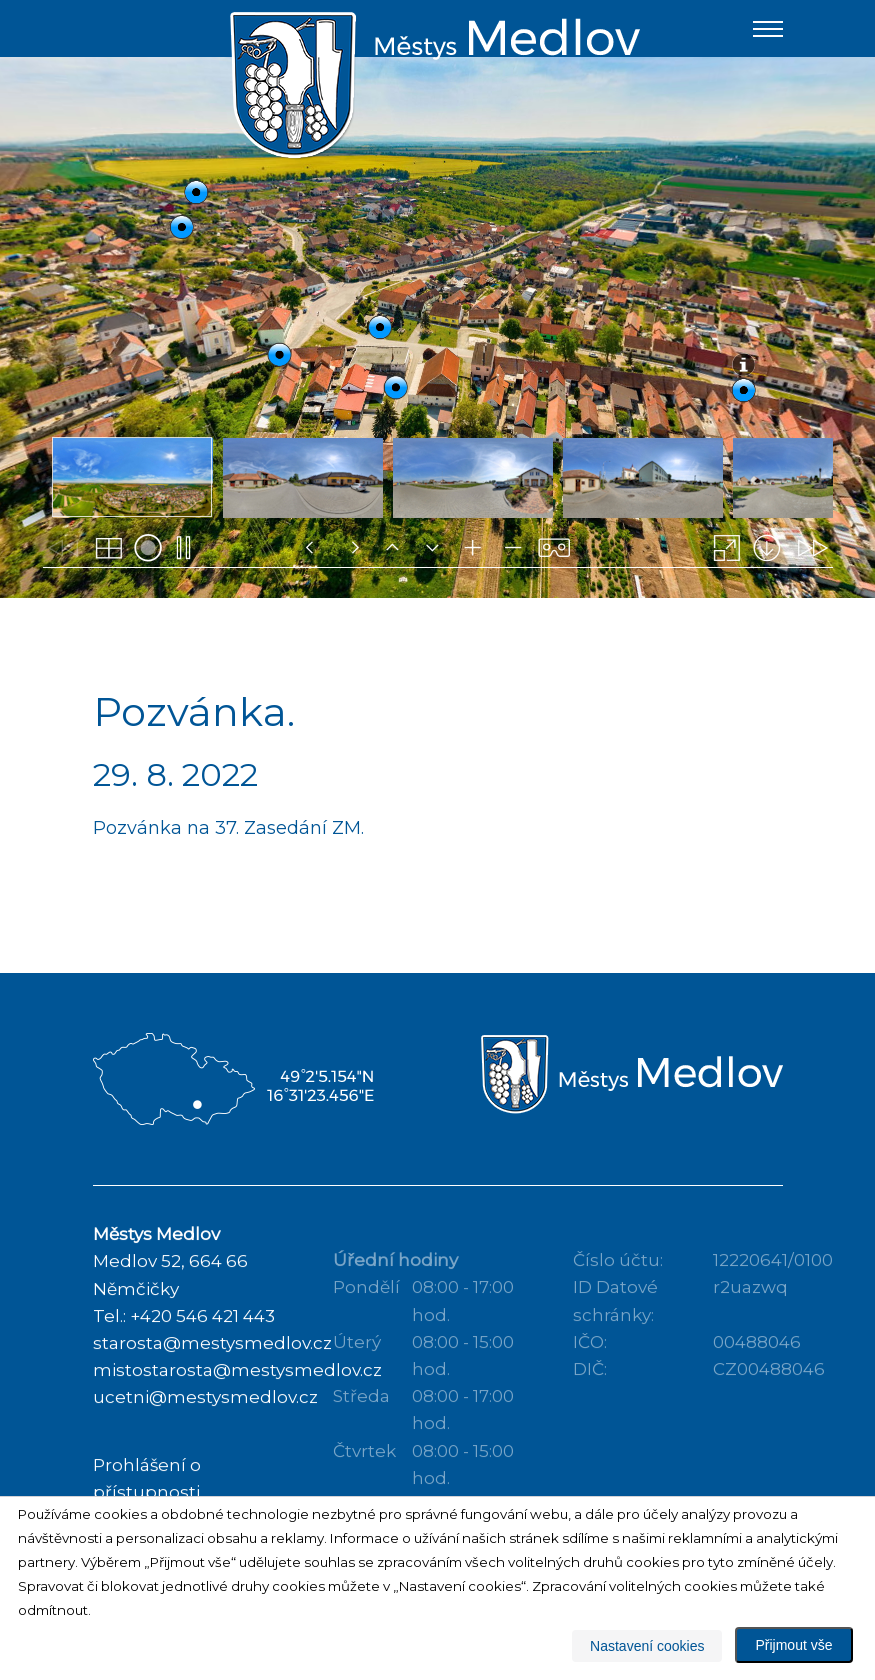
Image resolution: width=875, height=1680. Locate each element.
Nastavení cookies (647, 1646)
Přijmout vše (793, 1645)
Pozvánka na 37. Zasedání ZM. (228, 858)
